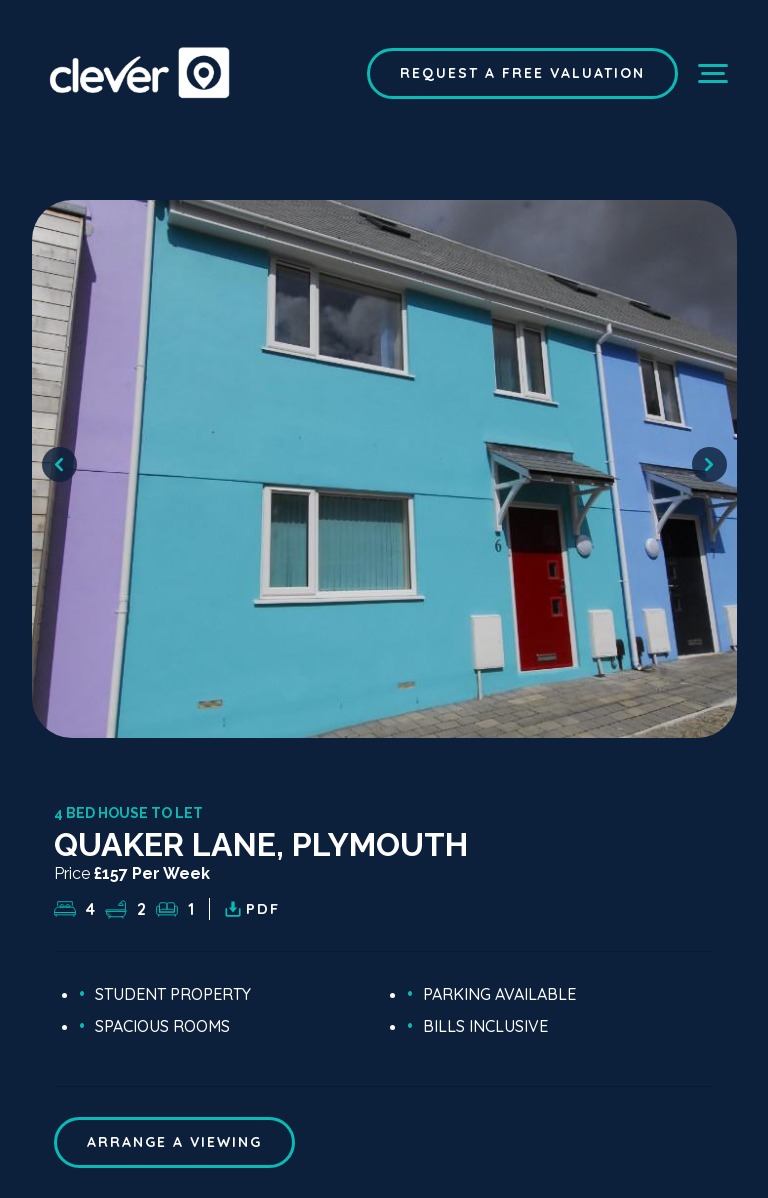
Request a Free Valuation (522, 73)
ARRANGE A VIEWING (174, 1142)
